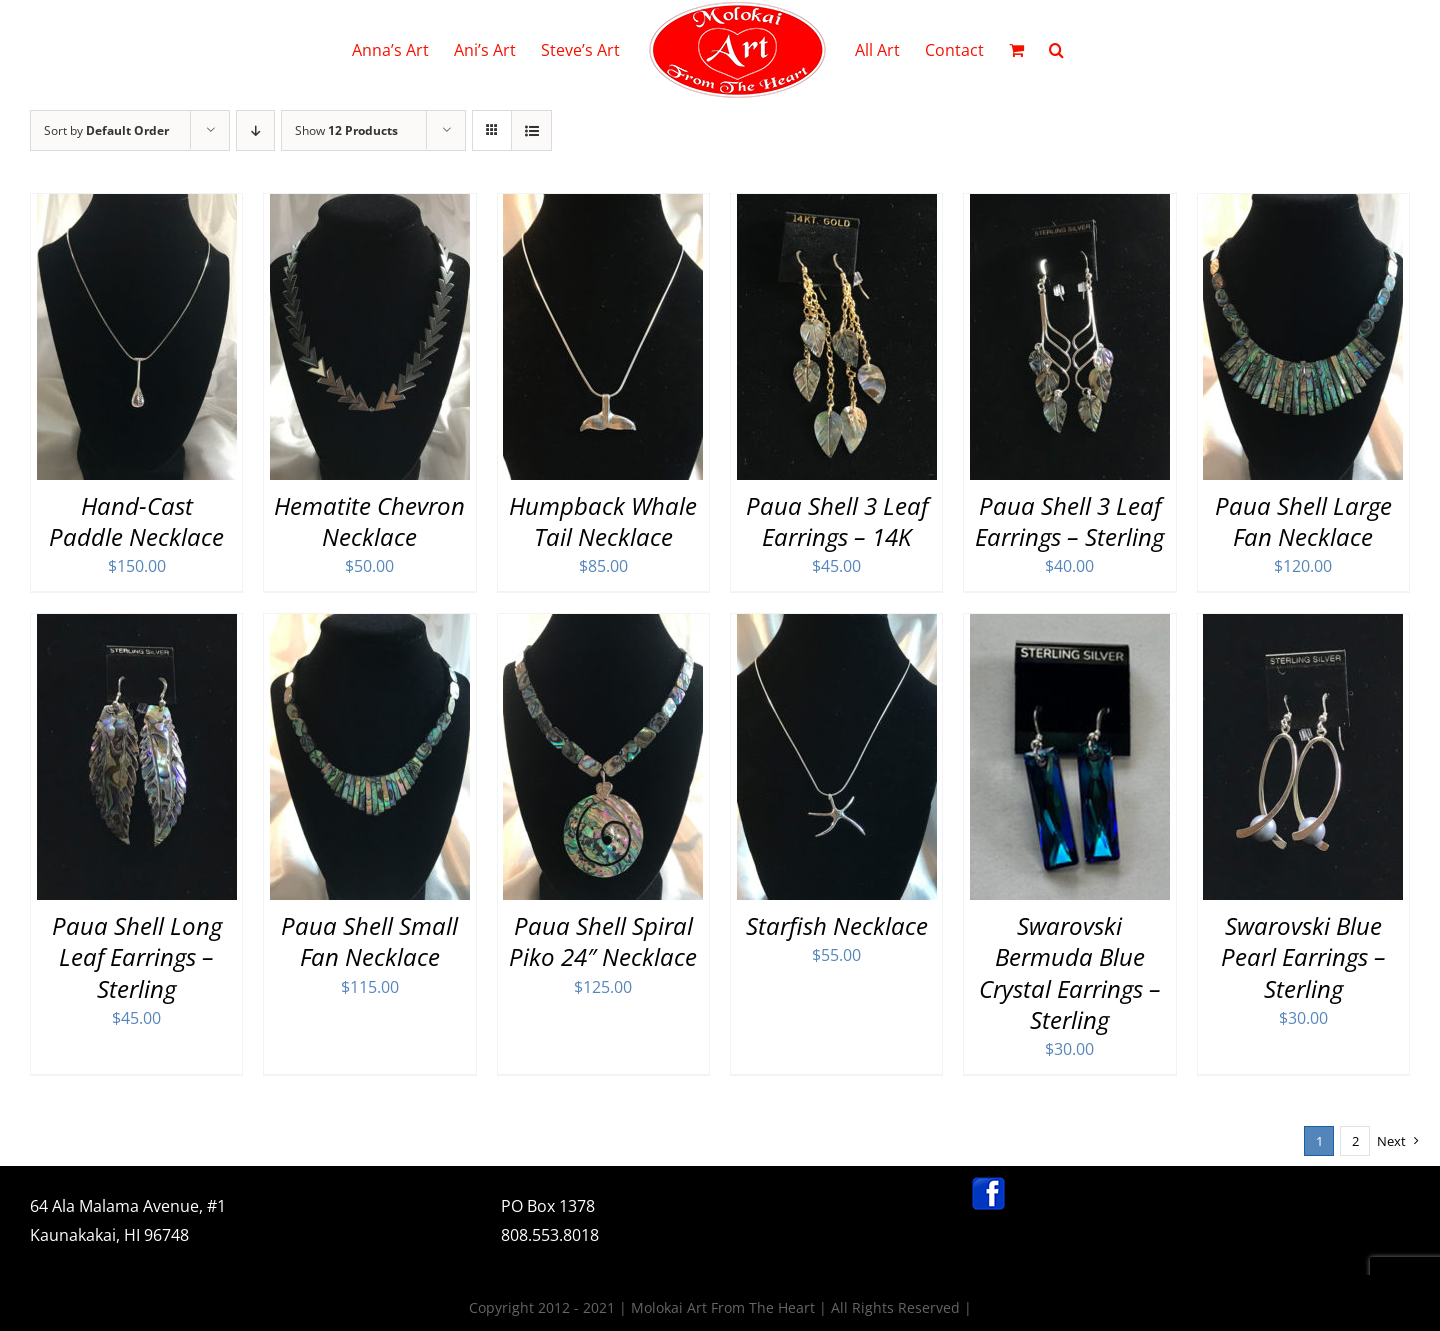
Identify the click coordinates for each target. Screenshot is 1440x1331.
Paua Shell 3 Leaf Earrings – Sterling (1069, 521)
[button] (1056, 50)
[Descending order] (255, 130)
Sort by (106, 130)
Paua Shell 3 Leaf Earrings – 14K (837, 521)
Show (346, 130)
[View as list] (531, 130)
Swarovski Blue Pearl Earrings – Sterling (1303, 956)
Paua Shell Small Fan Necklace (369, 941)
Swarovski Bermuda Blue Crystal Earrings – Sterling (1070, 972)
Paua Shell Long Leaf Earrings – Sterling (137, 956)
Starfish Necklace (837, 925)
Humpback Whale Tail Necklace (603, 521)
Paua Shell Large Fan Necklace (1303, 521)
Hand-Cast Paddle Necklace (136, 521)
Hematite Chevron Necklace (369, 521)
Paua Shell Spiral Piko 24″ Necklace (603, 941)
